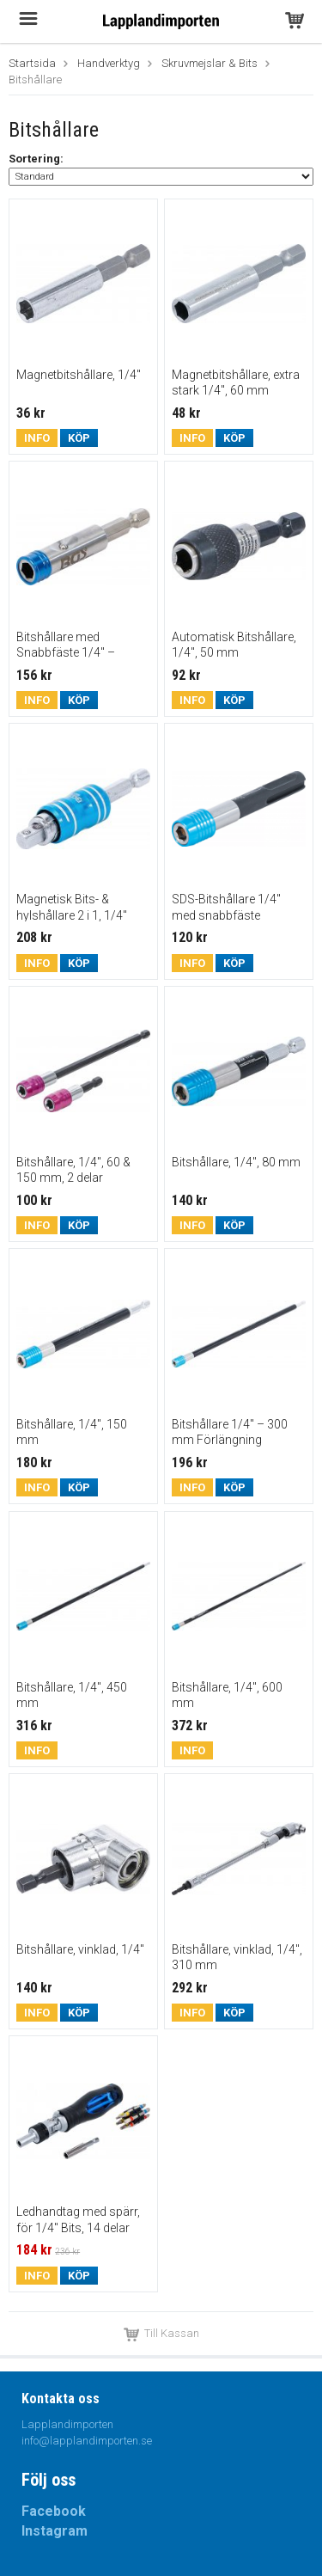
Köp (79, 437)
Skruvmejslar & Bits (209, 63)
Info (37, 437)
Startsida (32, 63)
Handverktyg (108, 63)
